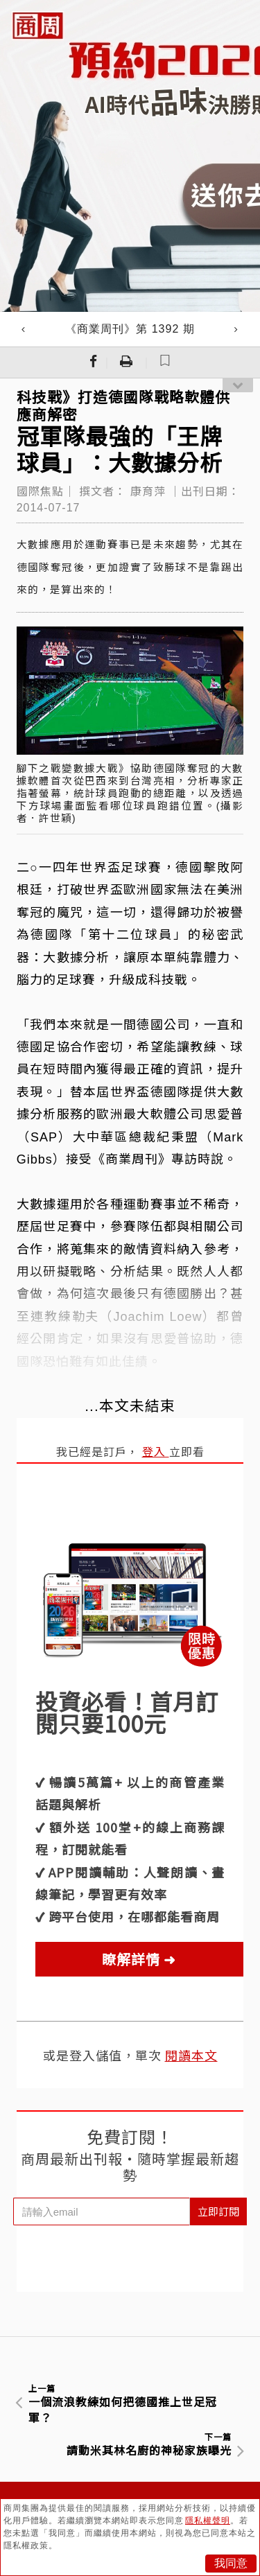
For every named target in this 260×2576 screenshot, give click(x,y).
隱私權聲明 (207, 2520)
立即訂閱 (218, 2211)
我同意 (231, 2563)
